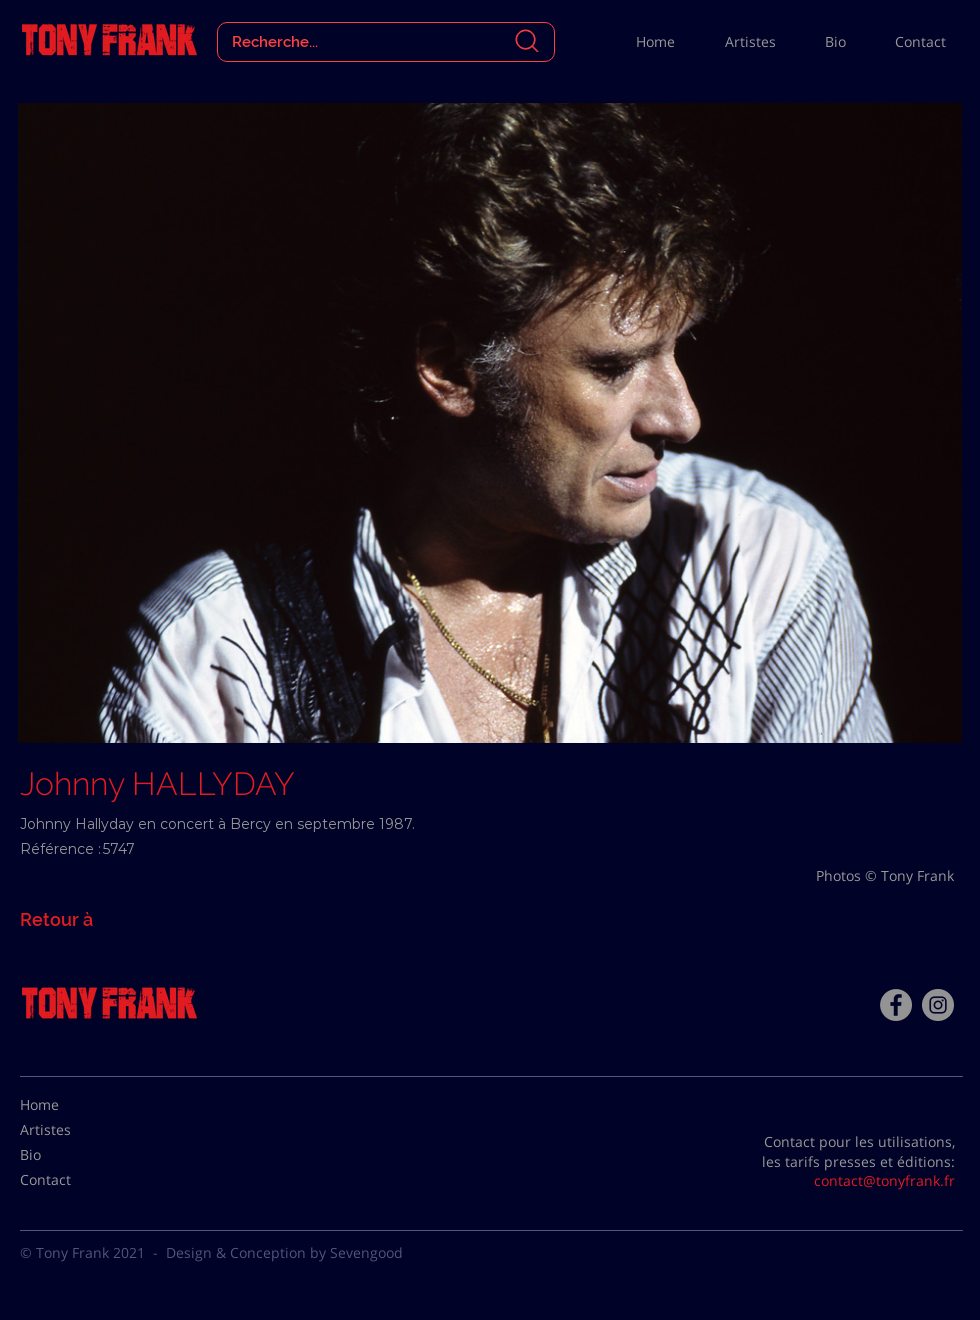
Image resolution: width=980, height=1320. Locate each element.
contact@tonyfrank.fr (884, 1180)
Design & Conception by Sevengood (284, 1252)
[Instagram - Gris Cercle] (938, 1005)
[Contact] (70, 1180)
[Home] (70, 1105)
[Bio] (70, 1155)
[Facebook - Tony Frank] (896, 1005)
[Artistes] (70, 1130)
